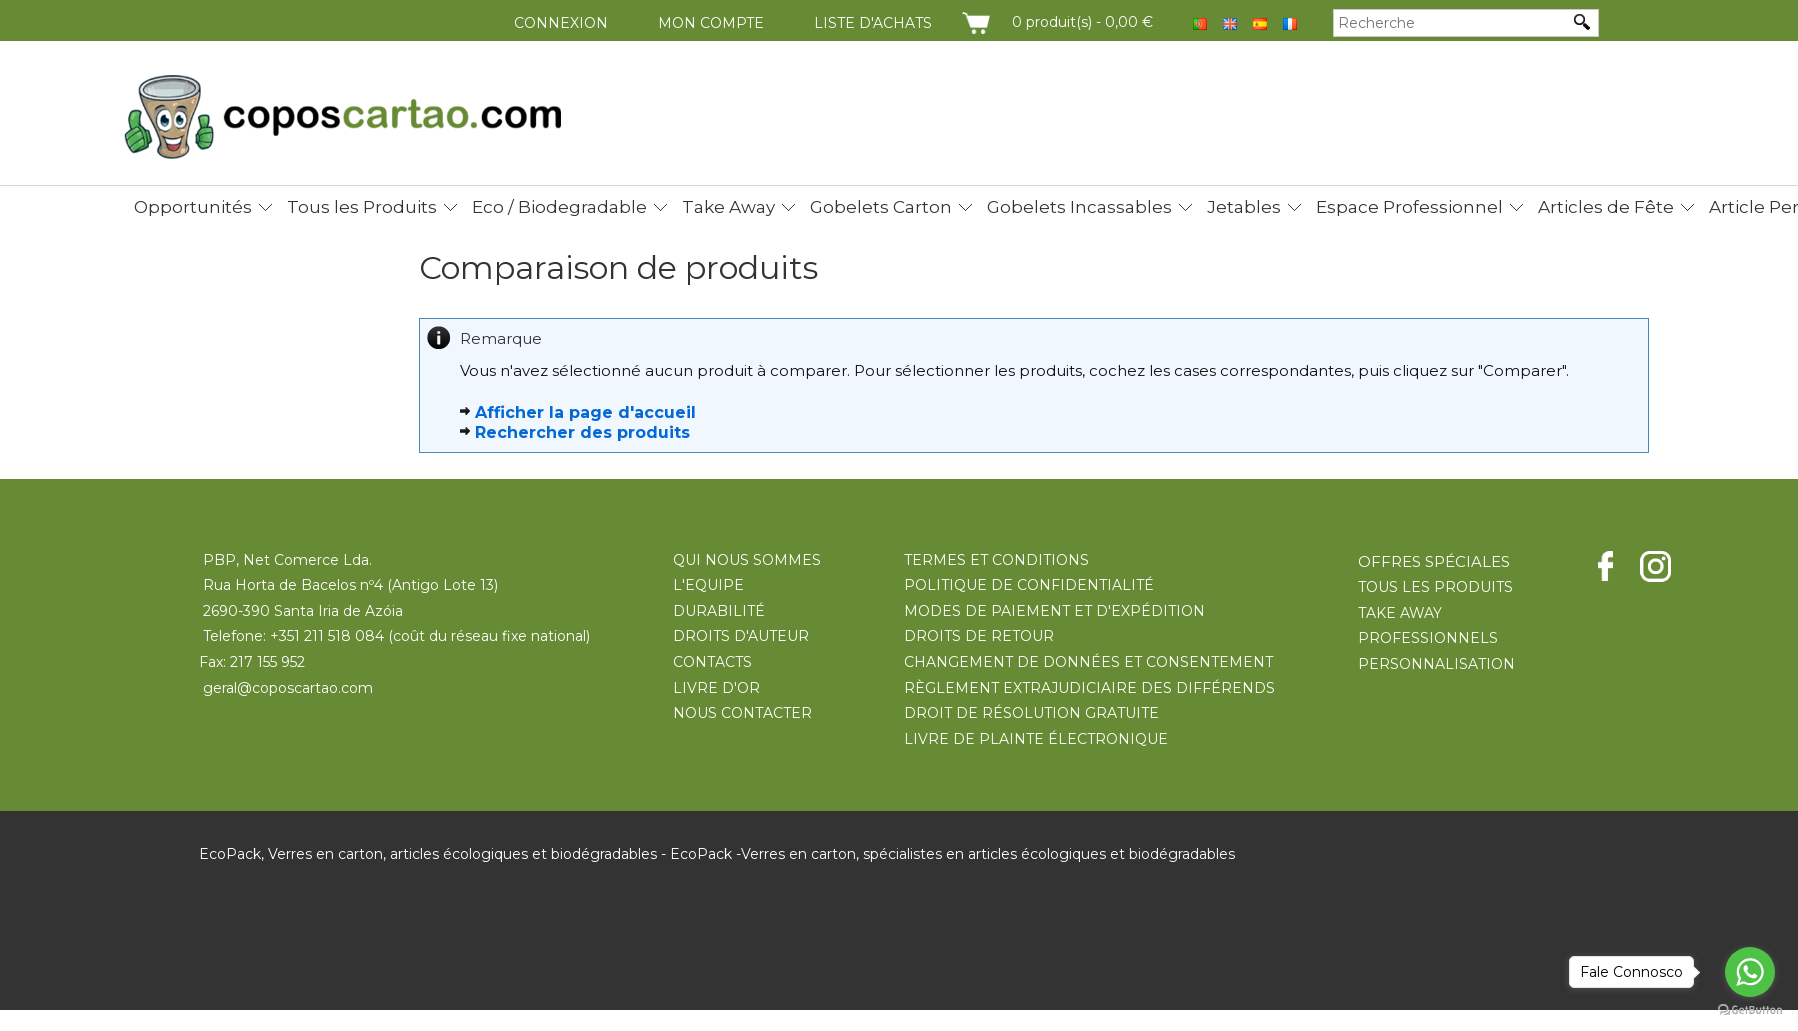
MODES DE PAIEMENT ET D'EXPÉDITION (1054, 611)
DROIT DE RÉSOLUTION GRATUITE (1031, 713)
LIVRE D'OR (716, 688)
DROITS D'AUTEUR (741, 636)
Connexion (561, 23)
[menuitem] (198, 203)
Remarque (501, 338)
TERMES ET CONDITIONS (996, 560)
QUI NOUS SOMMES (747, 560)
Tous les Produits (362, 207)
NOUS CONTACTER (742, 713)
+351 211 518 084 (327, 636)
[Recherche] (1451, 23)
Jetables (1244, 207)
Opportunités (193, 207)
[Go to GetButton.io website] (1750, 1010)
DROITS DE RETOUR (979, 636)
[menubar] (948, 207)
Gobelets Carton (881, 207)
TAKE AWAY (1400, 613)
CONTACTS (712, 662)
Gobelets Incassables (1079, 207)
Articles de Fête (1606, 207)
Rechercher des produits (582, 432)
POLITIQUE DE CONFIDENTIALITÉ (1029, 585)
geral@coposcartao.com (288, 688)
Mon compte (711, 23)
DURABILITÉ (719, 611)
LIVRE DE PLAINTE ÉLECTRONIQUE (1036, 739)
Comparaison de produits (618, 268)
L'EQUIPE (708, 585)
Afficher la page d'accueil (585, 412)
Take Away (728, 207)
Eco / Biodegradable (559, 207)
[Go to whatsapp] (1750, 972)
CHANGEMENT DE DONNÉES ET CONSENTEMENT (1088, 662)
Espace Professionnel (1409, 207)
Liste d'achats (873, 23)
